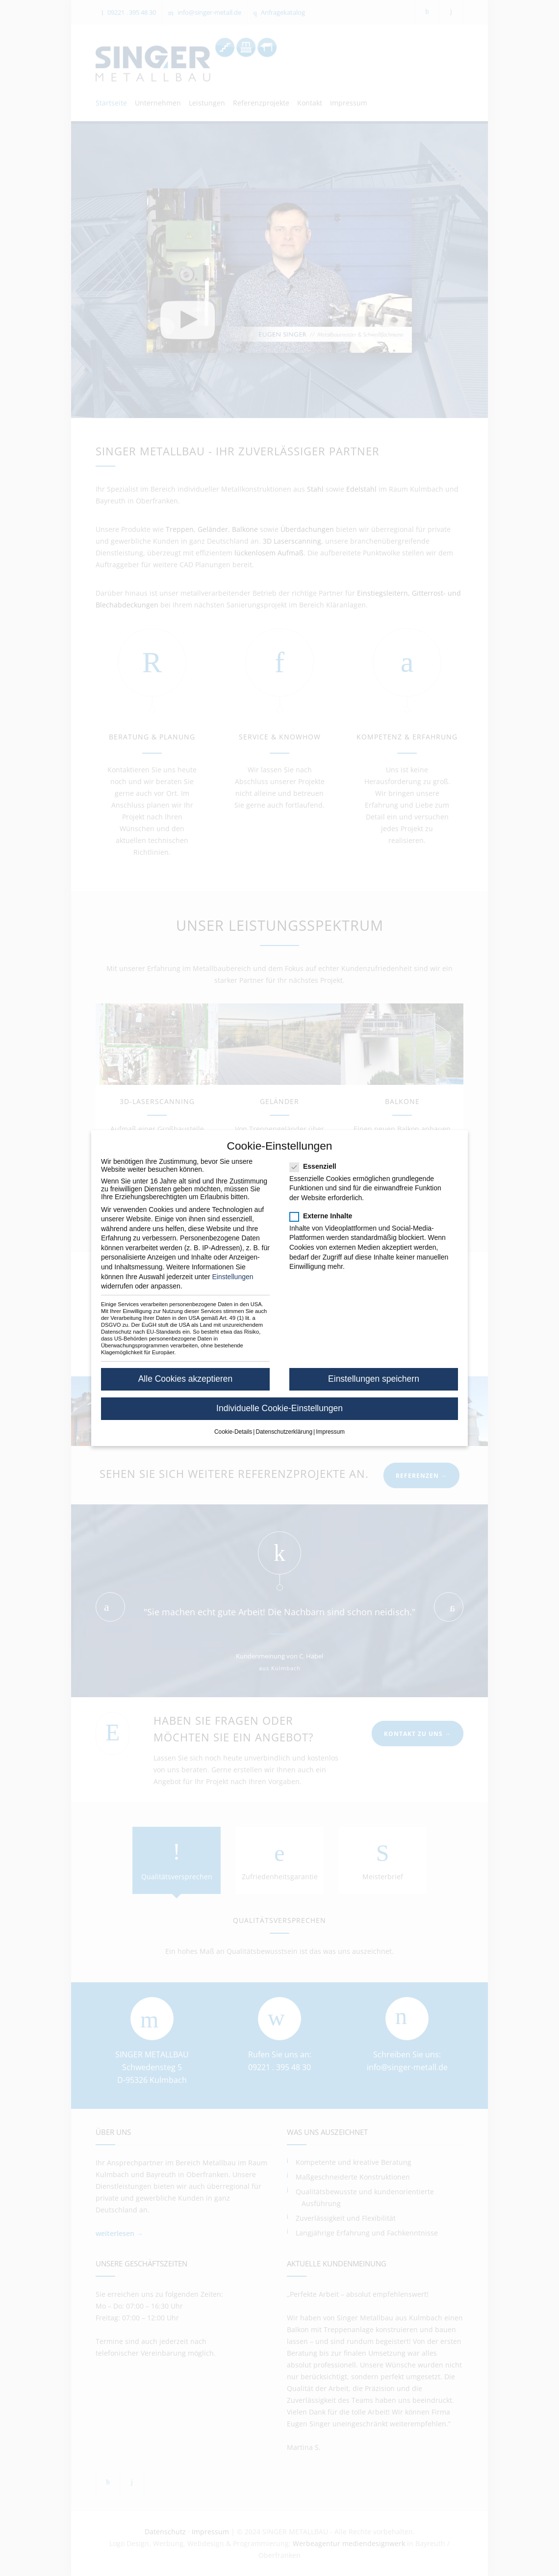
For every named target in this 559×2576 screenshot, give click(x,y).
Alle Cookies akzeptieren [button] (185, 1379)
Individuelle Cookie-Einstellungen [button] (279, 1408)
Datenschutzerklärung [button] (283, 1431)
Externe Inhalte (323, 1216)
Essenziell (316, 1166)
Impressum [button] (330, 1431)
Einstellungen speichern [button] (373, 1379)
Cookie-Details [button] (233, 1431)
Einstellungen (232, 1277)
